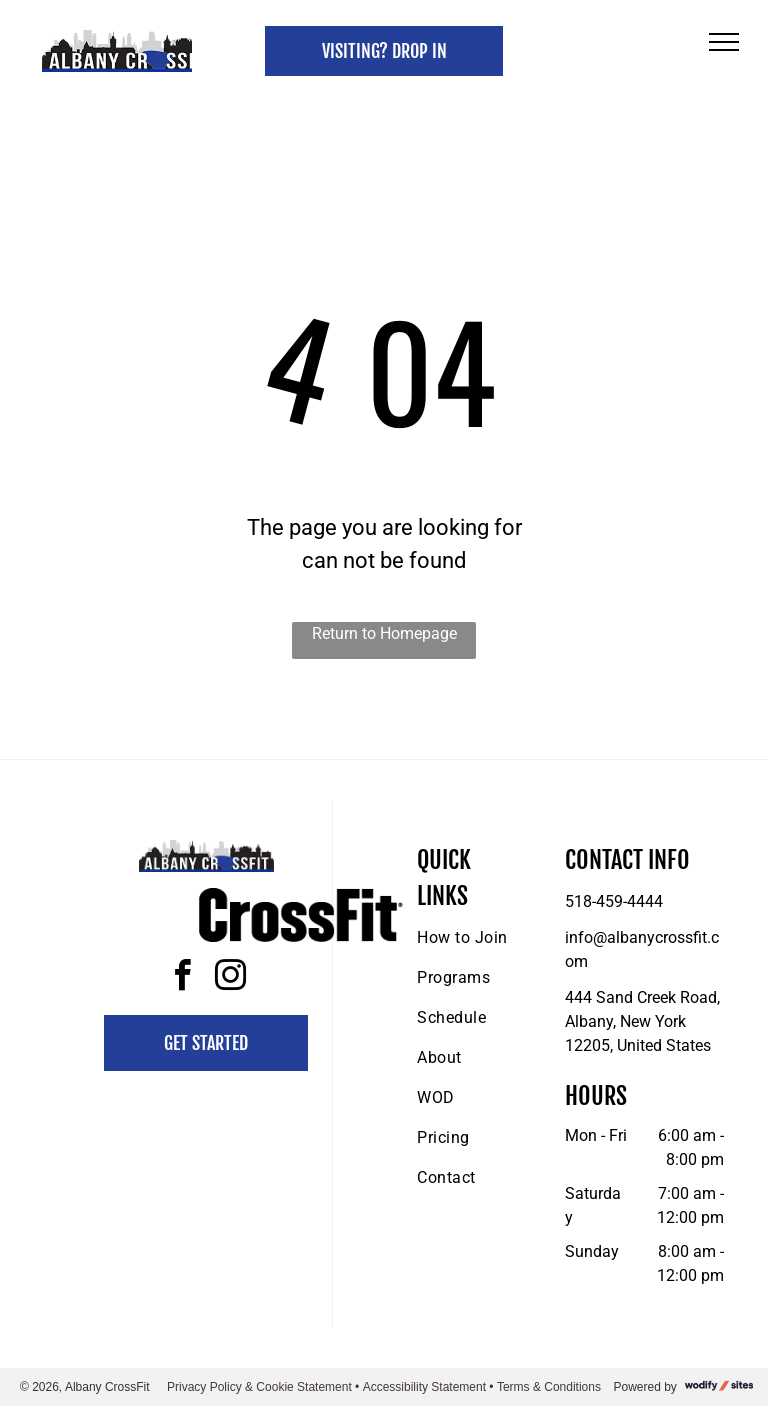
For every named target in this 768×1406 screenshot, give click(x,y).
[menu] (724, 42)
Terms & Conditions (549, 1387)
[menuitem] (489, 938)
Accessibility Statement (424, 1387)
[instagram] (230, 978)
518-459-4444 (614, 901)
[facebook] (182, 978)
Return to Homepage (384, 633)
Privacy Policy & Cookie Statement (259, 1387)
